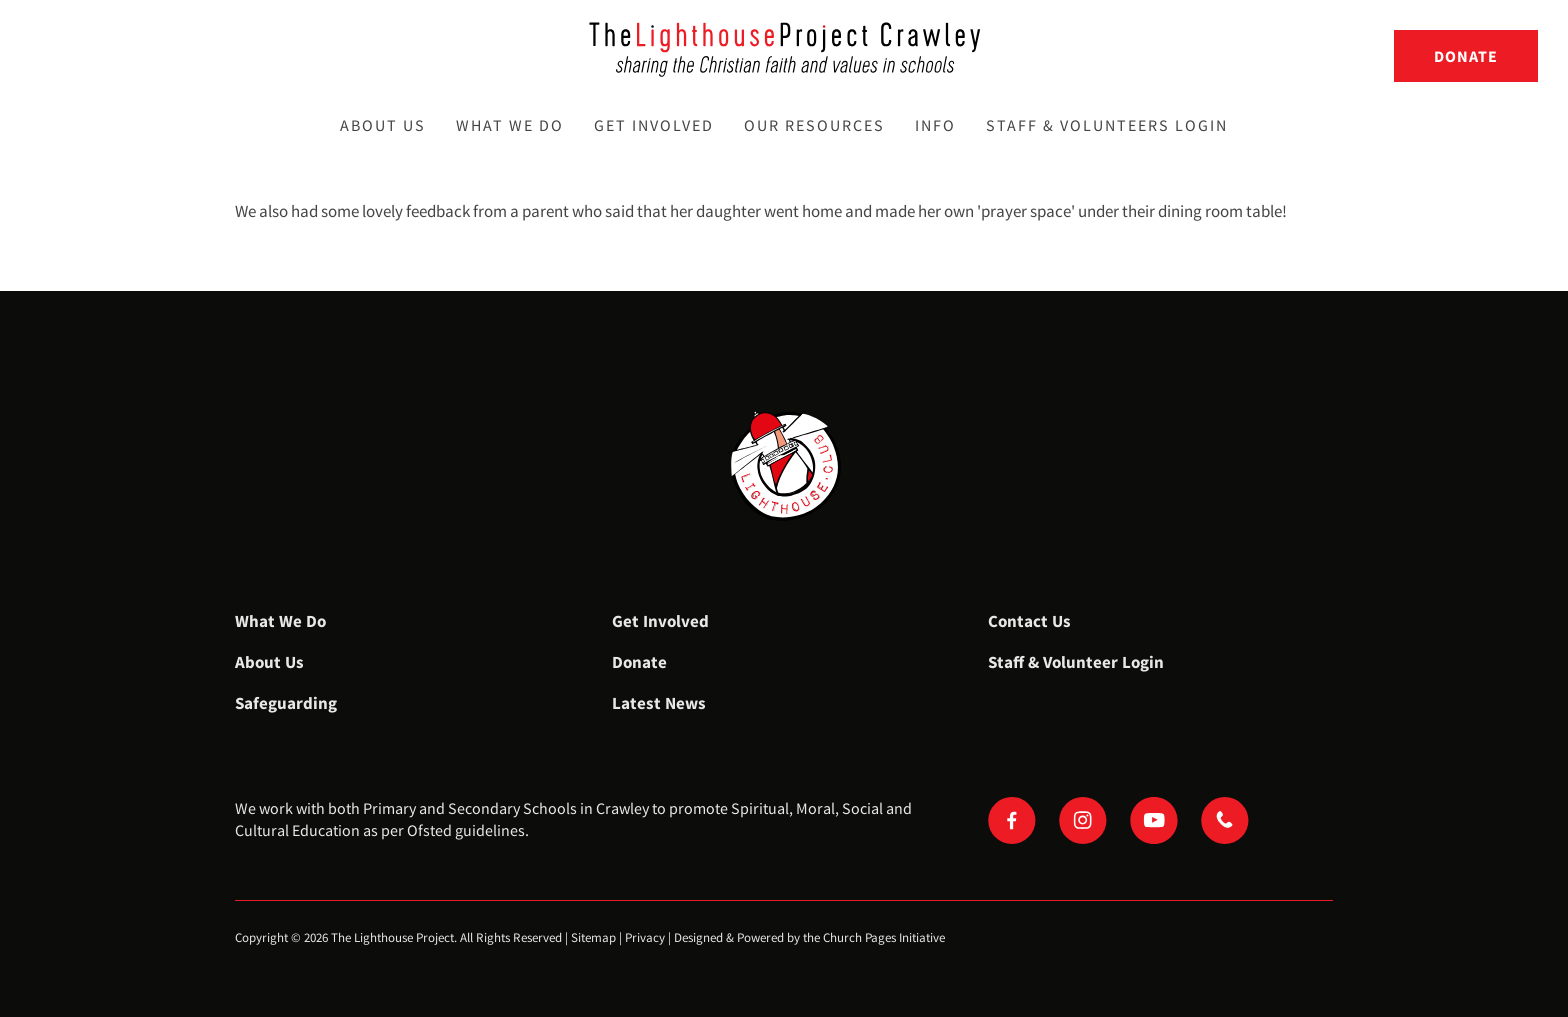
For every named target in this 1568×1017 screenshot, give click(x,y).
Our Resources (814, 125)
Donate (1466, 56)
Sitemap (593, 937)
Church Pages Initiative (884, 937)
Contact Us (1029, 621)
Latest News (659, 703)
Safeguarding (286, 703)
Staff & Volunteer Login (1076, 662)
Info (935, 125)
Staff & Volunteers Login (1107, 125)
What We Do (510, 125)
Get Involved (654, 125)
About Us (383, 125)
